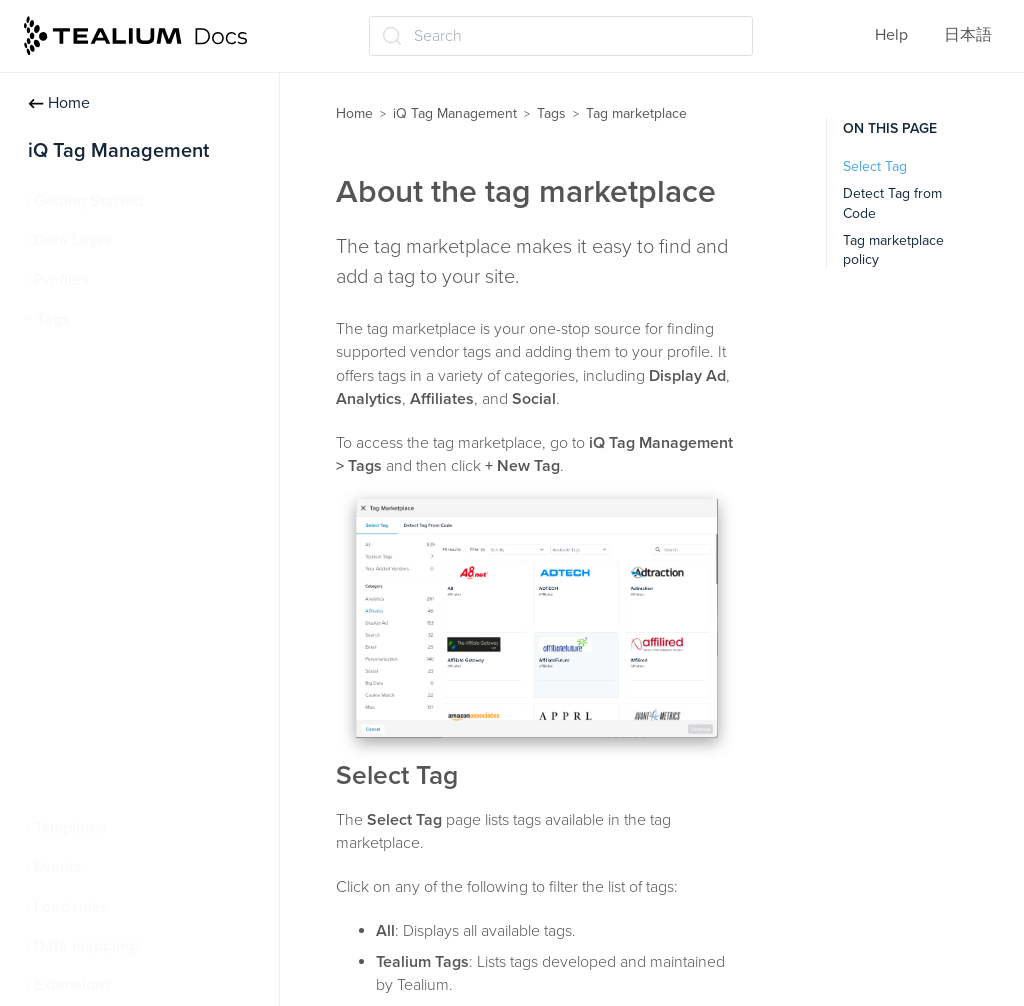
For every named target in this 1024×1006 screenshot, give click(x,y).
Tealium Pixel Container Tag (140, 671)
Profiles (61, 280)
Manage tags (88, 397)
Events (58, 867)
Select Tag (875, 166)
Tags (53, 319)
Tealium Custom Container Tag (150, 711)
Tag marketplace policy (134, 554)
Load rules (71, 907)
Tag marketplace (103, 436)
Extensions (73, 985)
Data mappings (88, 946)
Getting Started (88, 201)
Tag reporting (90, 750)
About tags (82, 358)
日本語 (968, 35)
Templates (70, 828)
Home (59, 103)
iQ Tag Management (455, 113)
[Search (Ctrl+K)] (561, 36)
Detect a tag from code (134, 515)
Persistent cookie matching (138, 789)
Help (891, 35)
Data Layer (73, 240)
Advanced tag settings (122, 593)
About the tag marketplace (147, 476)
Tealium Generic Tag (114, 632)
